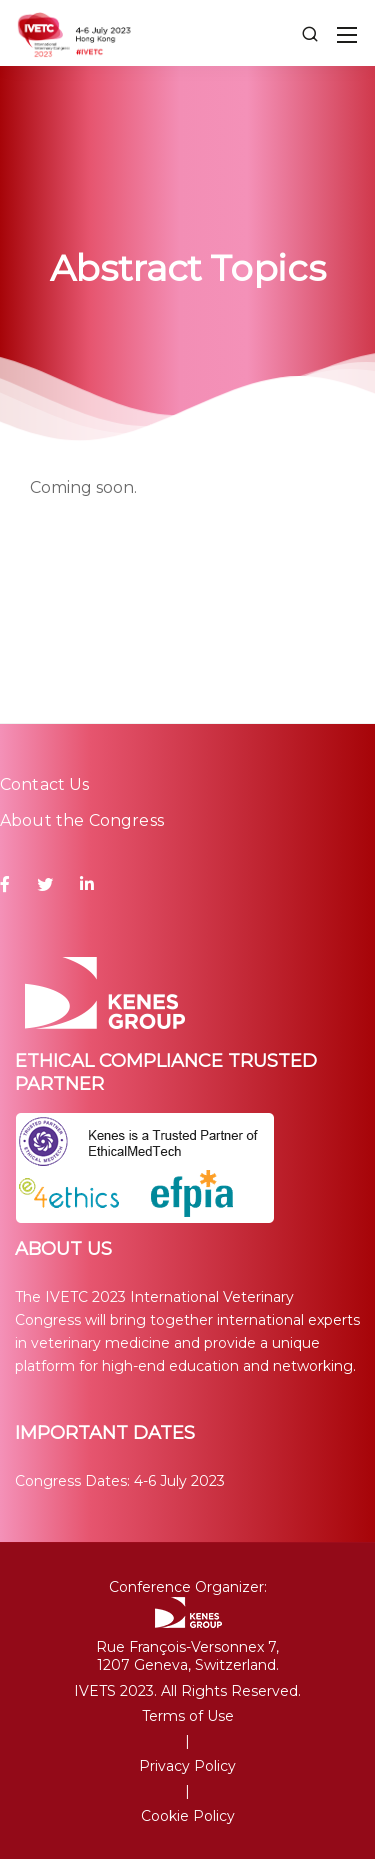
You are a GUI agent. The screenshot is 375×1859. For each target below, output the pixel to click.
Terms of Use (188, 1716)
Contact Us (45, 784)
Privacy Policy (187, 1766)
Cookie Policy (188, 1816)
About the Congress (82, 820)
